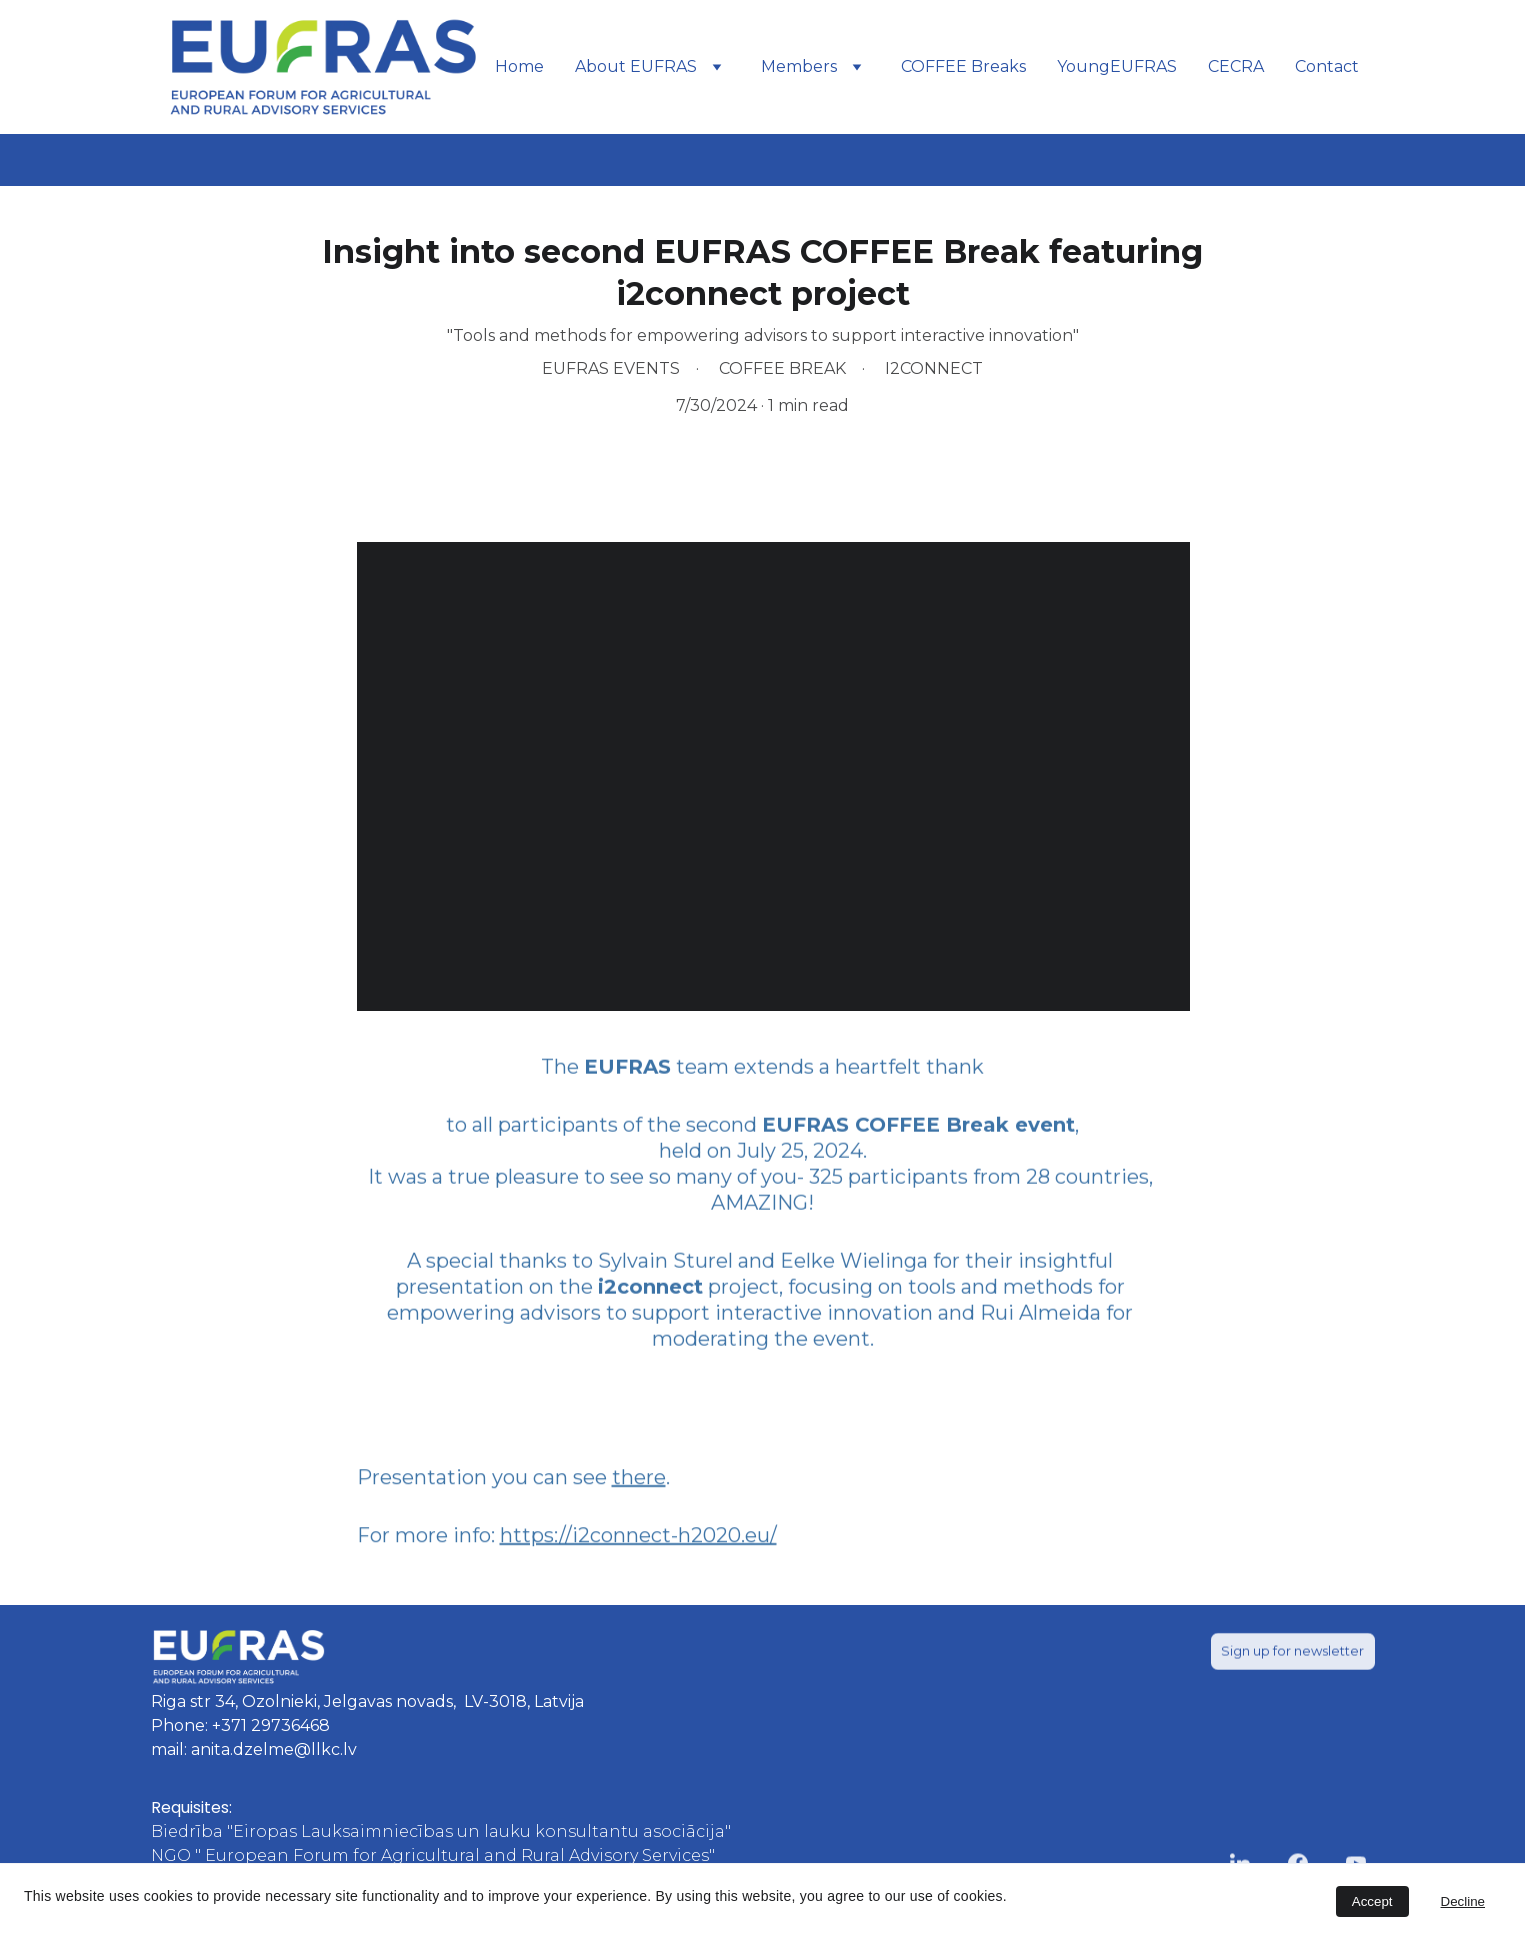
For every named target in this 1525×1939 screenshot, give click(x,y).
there (639, 1483)
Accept (1372, 1901)
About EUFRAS (636, 66)
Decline (1463, 1901)
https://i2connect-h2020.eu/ (638, 1541)
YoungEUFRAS (1117, 66)
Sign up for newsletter (1292, 1654)
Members (799, 66)
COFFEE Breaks (963, 66)
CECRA (1236, 66)
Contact (1327, 66)
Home (519, 66)
